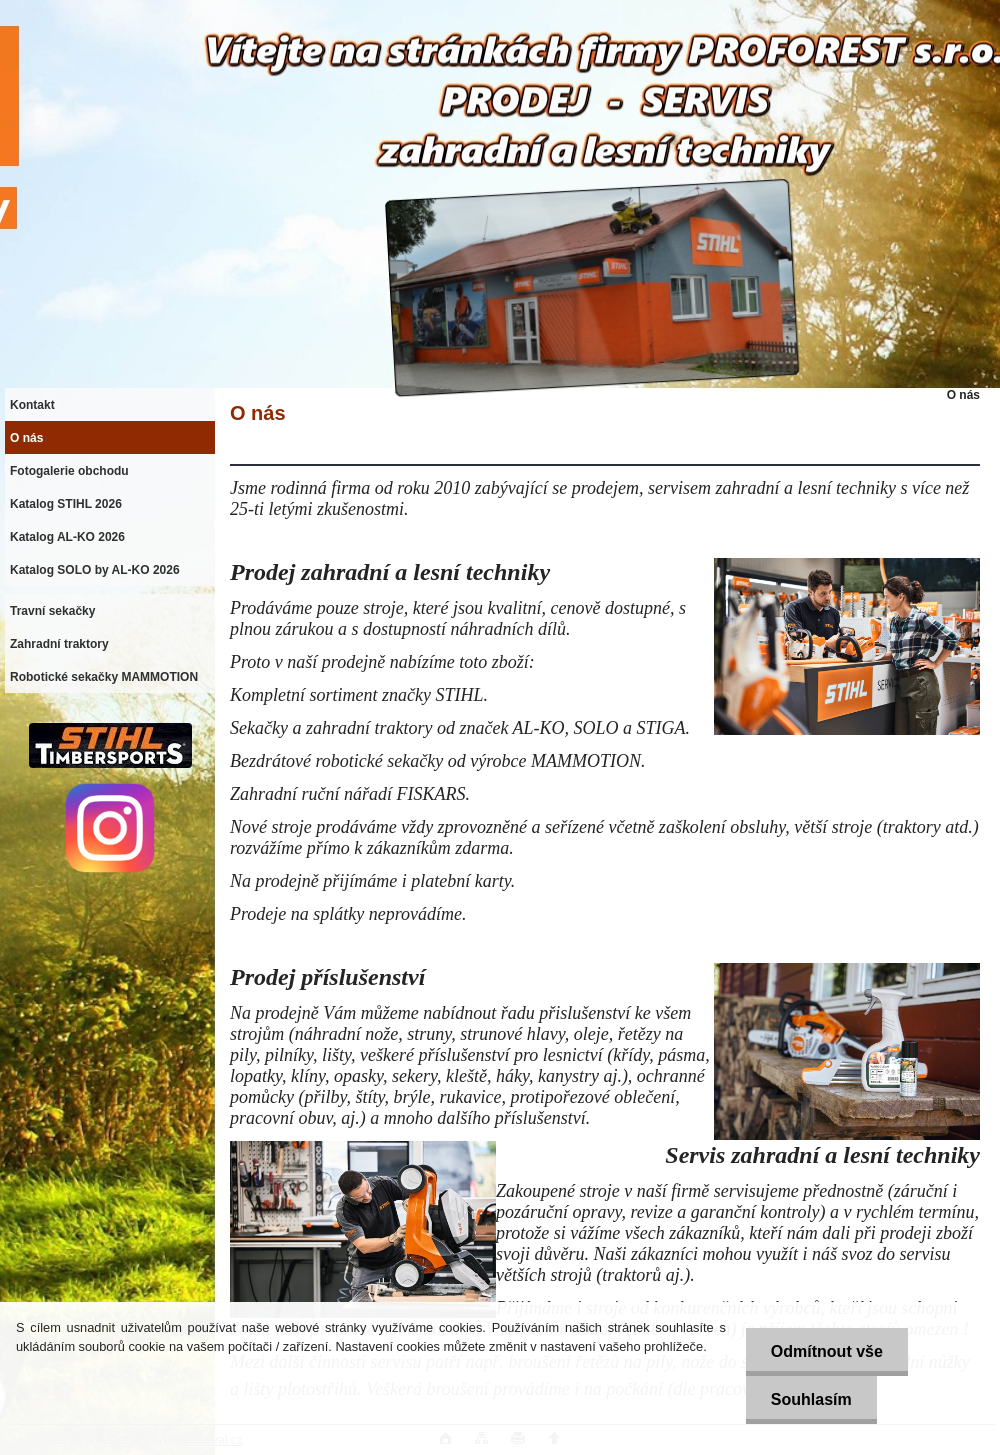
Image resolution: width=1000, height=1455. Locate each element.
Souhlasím (811, 1399)
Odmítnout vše (827, 1351)
